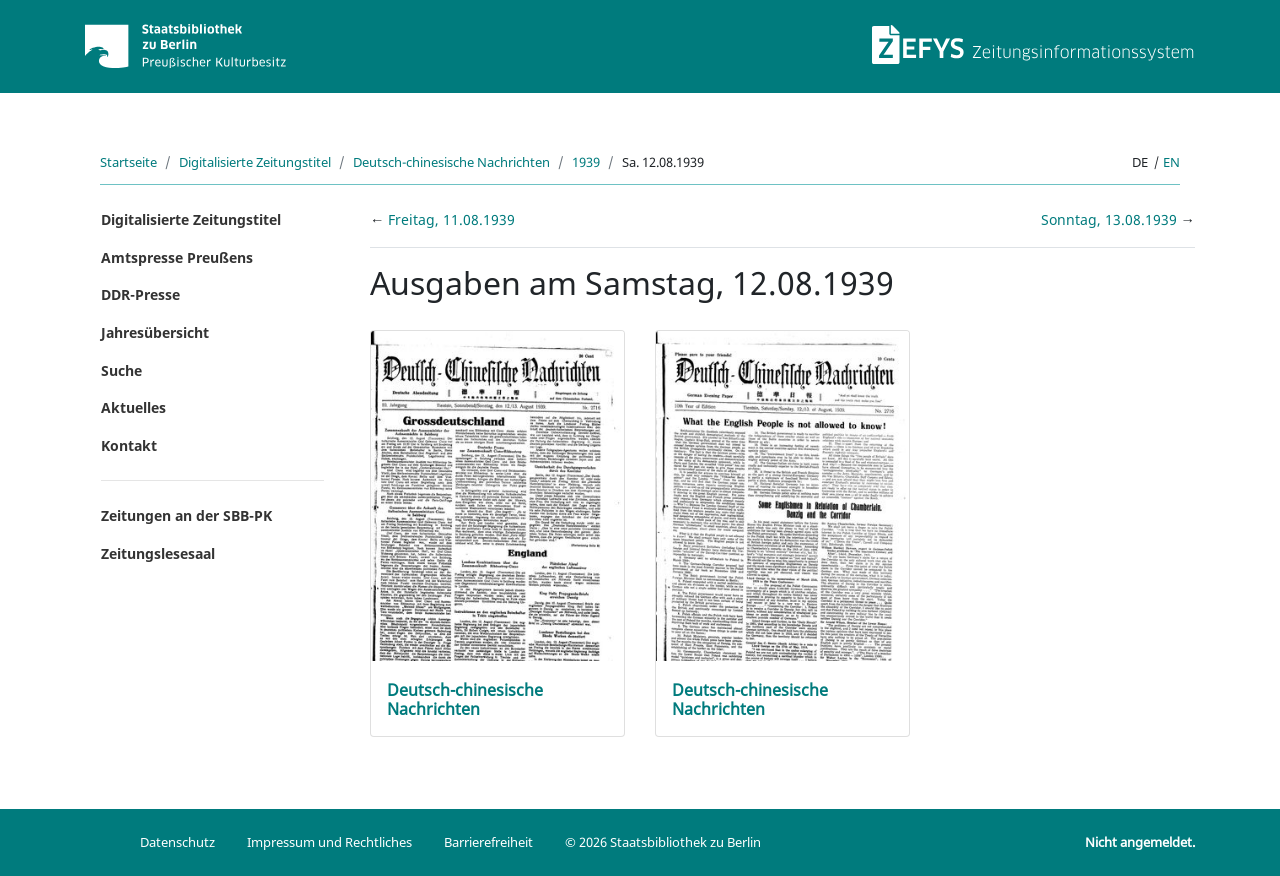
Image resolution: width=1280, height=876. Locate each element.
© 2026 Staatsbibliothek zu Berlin (663, 842)
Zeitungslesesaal (158, 553)
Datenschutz (177, 842)
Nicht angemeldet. (1140, 842)
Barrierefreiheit (488, 842)
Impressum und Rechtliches (329, 842)
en (1171, 162)
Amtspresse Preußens (177, 257)
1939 (586, 162)
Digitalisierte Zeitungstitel (255, 162)
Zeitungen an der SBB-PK (186, 515)
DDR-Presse (140, 294)
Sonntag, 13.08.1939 (1111, 219)
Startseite (128, 162)
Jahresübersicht (155, 332)
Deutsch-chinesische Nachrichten (451, 162)
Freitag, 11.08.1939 (451, 219)
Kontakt (129, 445)
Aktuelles (133, 407)
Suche (121, 370)
